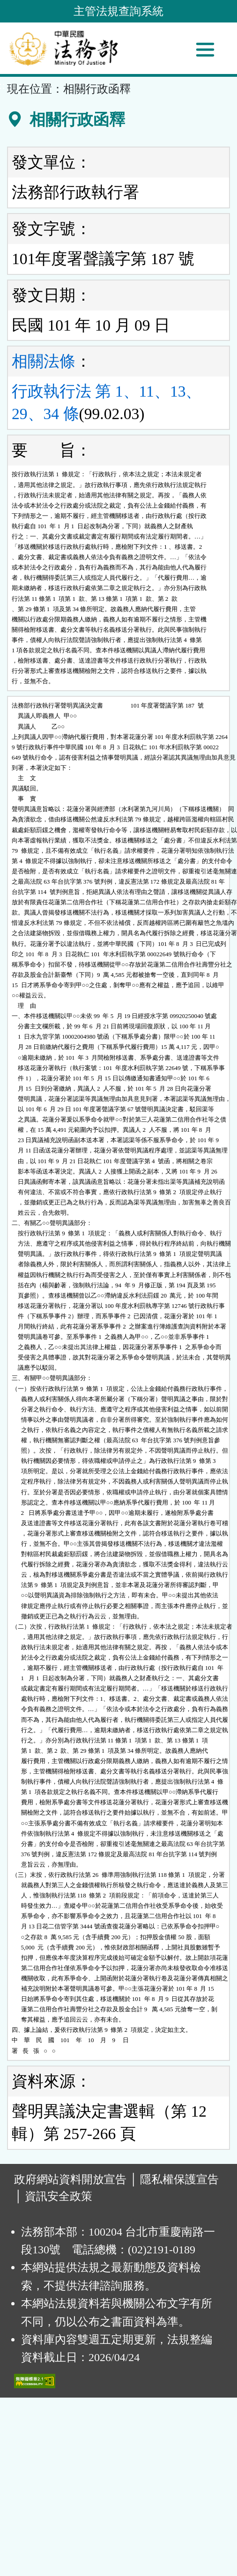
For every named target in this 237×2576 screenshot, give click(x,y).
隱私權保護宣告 (179, 2179)
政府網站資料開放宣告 (70, 2179)
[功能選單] (205, 50)
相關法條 (43, 361)
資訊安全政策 (58, 2196)
